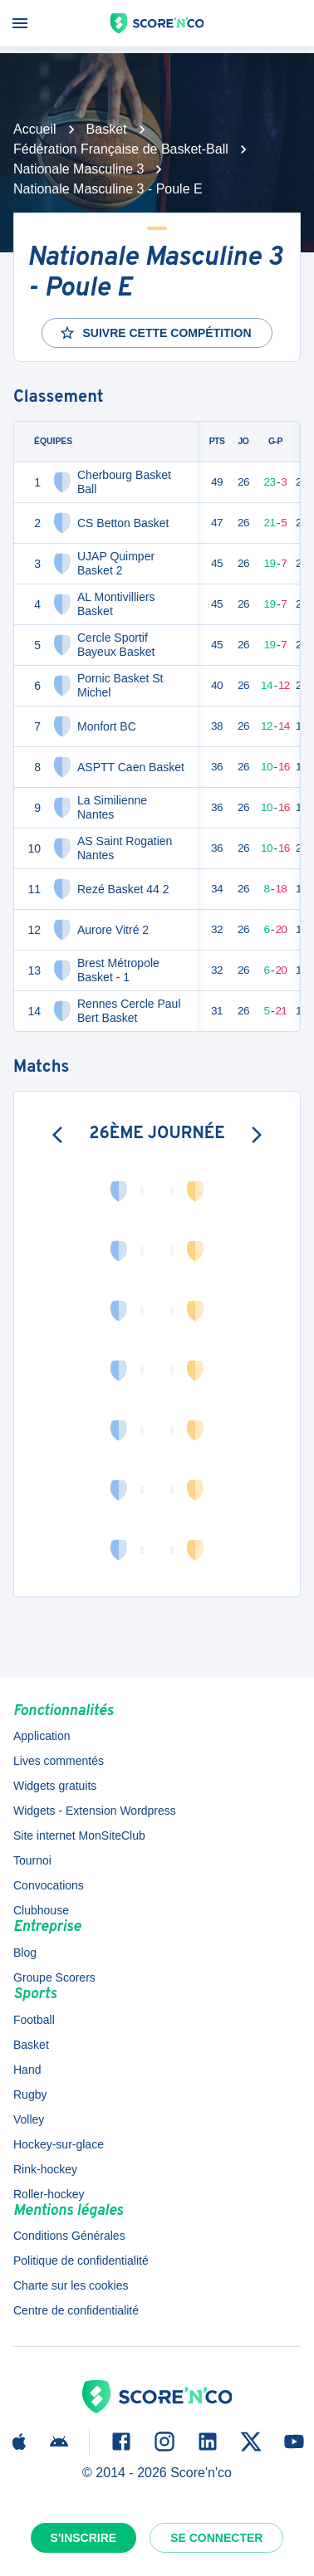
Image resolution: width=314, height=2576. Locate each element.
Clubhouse (41, 1910)
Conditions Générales (69, 2235)
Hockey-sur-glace (58, 2144)
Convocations (48, 1885)
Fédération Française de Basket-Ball (120, 149)
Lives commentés (58, 1760)
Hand (27, 2069)
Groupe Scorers (54, 1977)
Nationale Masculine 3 (78, 169)
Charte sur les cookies (71, 2285)
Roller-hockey (49, 2194)
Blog (25, 1952)
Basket (106, 129)
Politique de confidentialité (81, 2260)
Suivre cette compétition (155, 333)
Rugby (30, 2094)
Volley (28, 2119)
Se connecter (216, 2537)
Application (42, 1736)
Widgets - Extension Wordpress (94, 1810)
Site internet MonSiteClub (79, 1835)
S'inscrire (84, 2537)
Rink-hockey (45, 2169)
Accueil (34, 129)
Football (34, 2019)
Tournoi (32, 1860)
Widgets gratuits (54, 1785)
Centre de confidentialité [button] (76, 2310)
